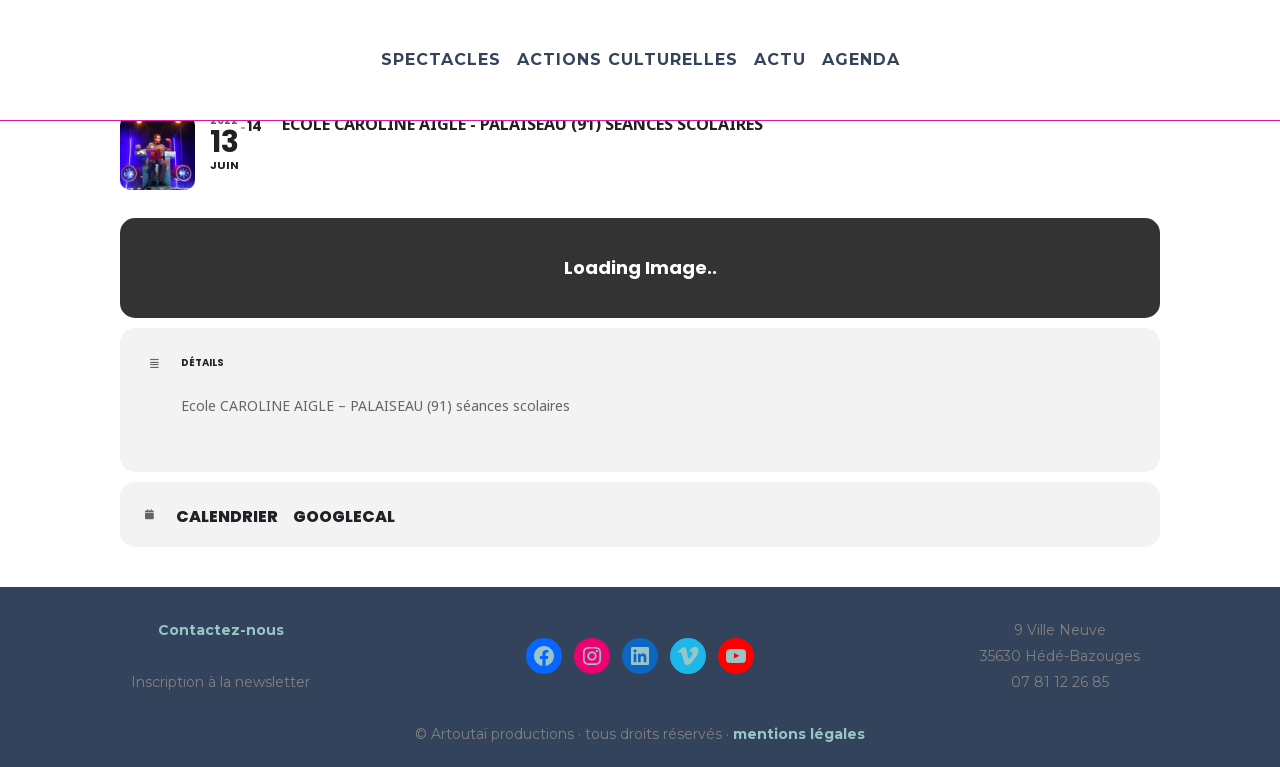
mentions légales (799, 734)
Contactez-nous (221, 630)
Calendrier (227, 517)
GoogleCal (344, 517)
